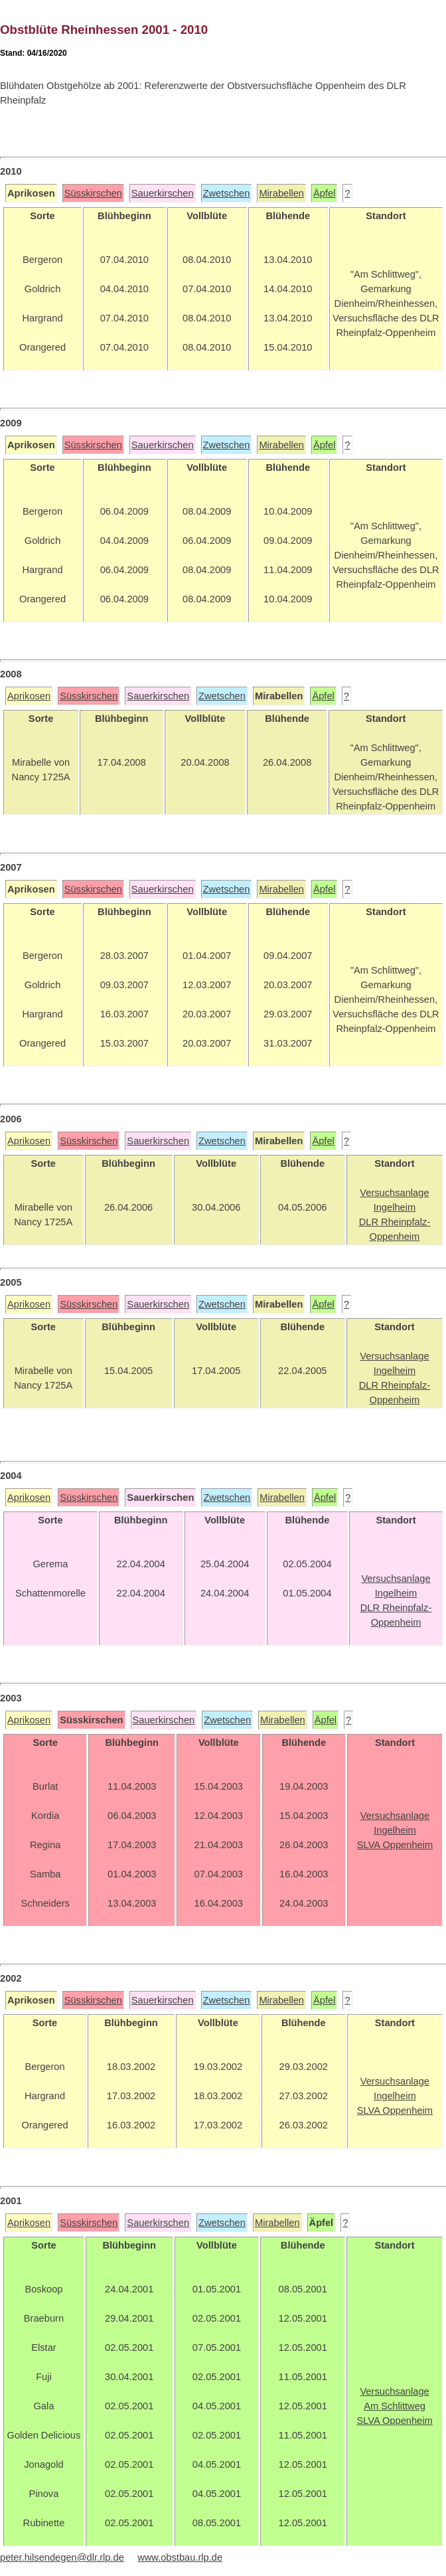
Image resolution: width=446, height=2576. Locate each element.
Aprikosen (28, 696)
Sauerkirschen (162, 193)
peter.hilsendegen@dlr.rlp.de (62, 2557)
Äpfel (324, 193)
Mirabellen (281, 193)
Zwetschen (226, 193)
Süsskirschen (93, 193)
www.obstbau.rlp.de (179, 2557)
